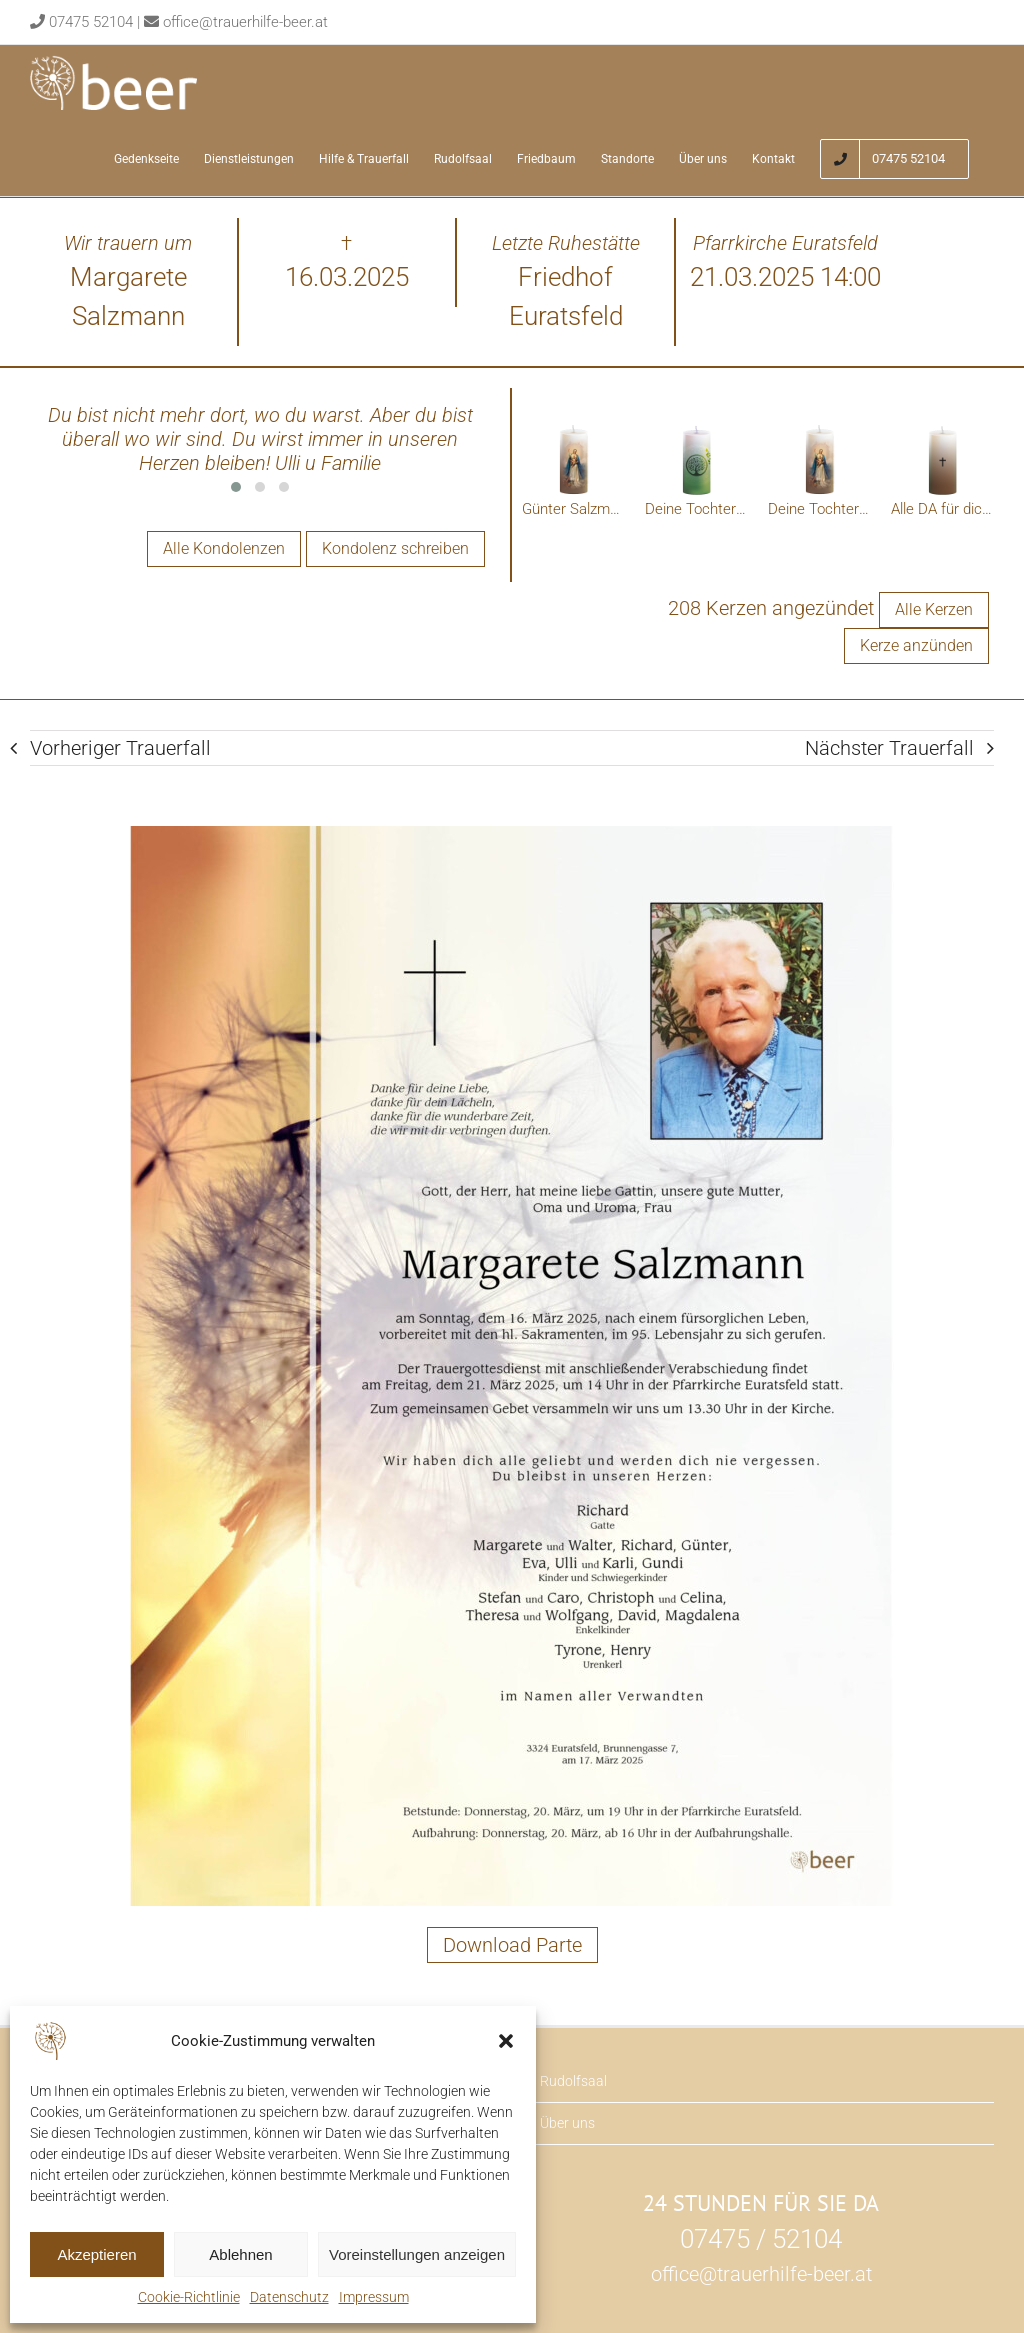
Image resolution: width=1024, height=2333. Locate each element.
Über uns (567, 2124)
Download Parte (512, 1946)
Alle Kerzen (934, 610)
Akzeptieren (96, 2254)
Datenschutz (289, 2297)
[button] (506, 2041)
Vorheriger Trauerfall (120, 749)
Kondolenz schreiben (395, 548)
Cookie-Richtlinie (189, 2297)
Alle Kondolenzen (224, 548)
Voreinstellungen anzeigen (417, 2254)
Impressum (374, 2297)
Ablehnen (240, 2254)
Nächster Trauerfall (889, 749)
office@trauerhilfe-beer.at (245, 22)
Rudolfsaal (573, 2082)
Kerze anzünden (916, 646)
